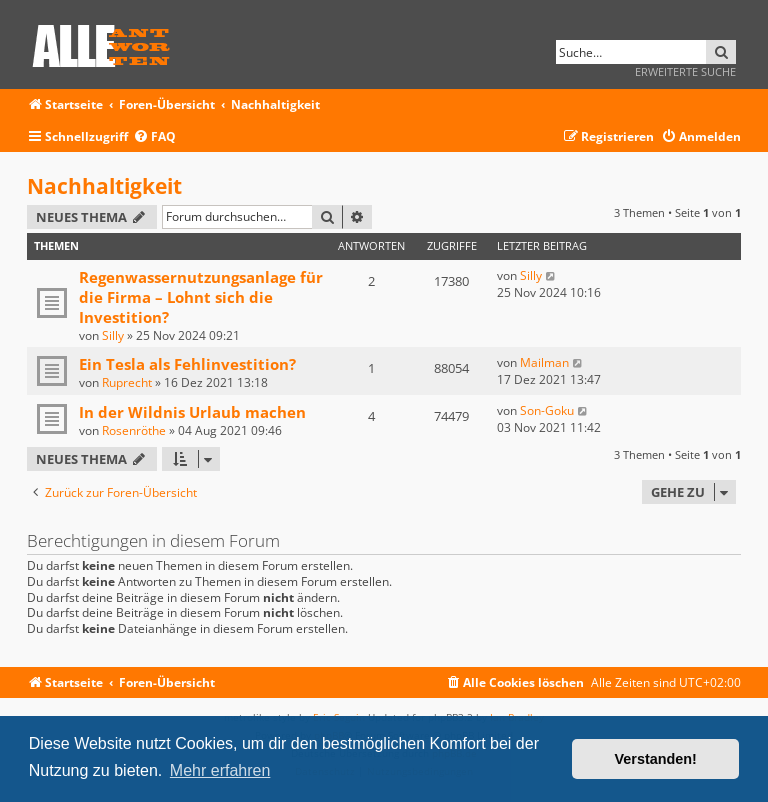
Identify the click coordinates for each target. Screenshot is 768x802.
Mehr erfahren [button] (220, 770)
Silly (113, 335)
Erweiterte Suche (685, 71)
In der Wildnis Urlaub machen (192, 412)
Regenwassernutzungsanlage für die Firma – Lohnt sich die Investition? (201, 297)
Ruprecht (127, 382)
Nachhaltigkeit (104, 186)
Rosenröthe (134, 430)
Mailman (544, 362)
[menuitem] (154, 137)
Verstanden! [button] (656, 759)
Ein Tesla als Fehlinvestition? (187, 364)
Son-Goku (547, 410)
